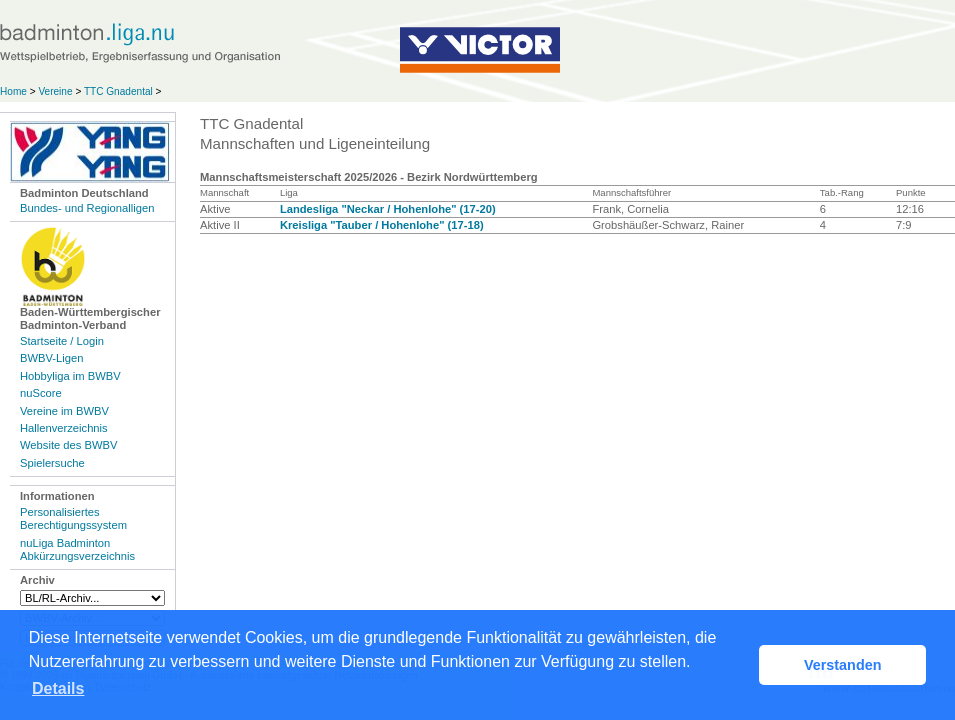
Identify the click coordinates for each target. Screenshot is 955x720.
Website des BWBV (68, 445)
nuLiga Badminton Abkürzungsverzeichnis (77, 549)
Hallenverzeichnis (64, 428)
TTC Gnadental (118, 91)
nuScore (41, 393)
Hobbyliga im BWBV (70, 376)
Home (13, 91)
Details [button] (58, 688)
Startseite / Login (62, 341)
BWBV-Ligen (51, 358)
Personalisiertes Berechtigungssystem (73, 518)
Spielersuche (52, 463)
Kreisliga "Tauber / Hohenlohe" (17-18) (382, 225)
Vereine (55, 91)
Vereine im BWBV (64, 411)
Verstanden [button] (843, 665)
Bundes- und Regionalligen (87, 208)
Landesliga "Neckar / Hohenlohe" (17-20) (388, 209)
